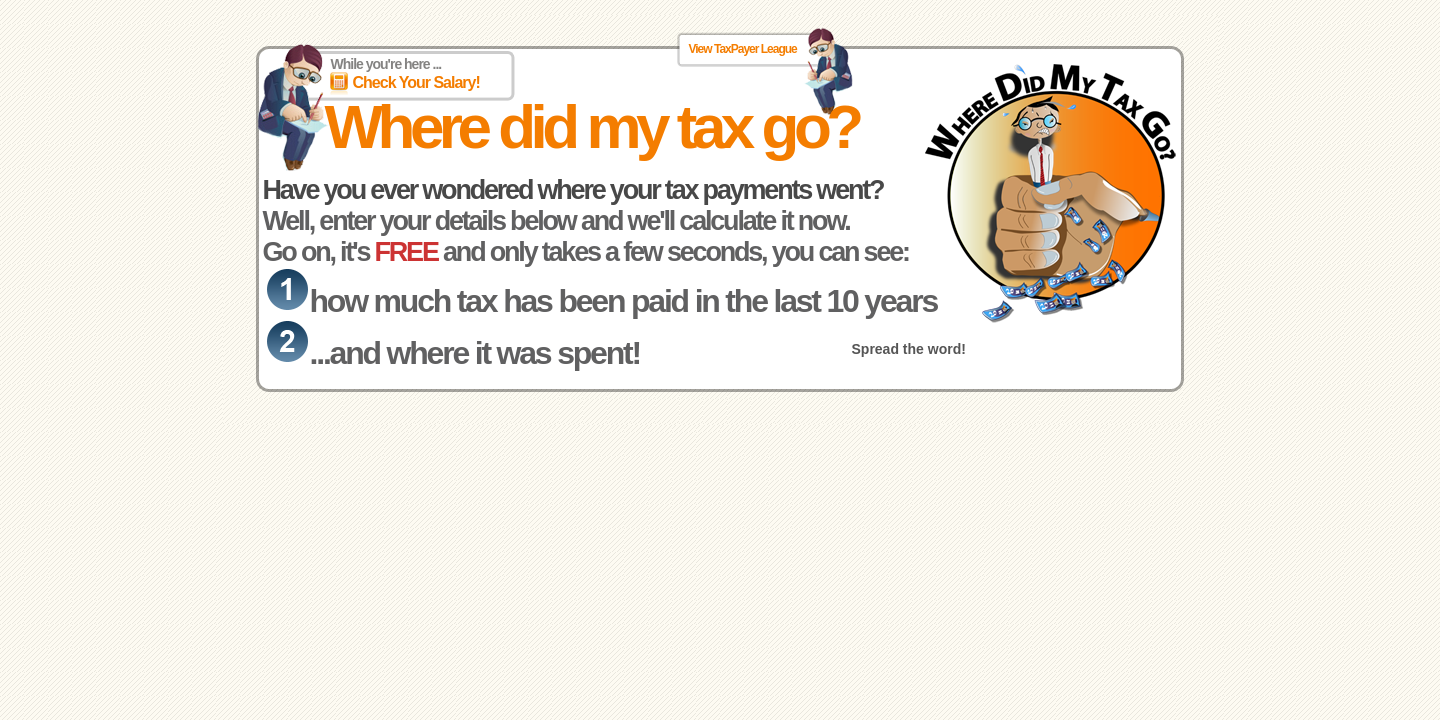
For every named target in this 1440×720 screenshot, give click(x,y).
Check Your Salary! (416, 82)
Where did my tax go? (592, 126)
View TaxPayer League (743, 49)
